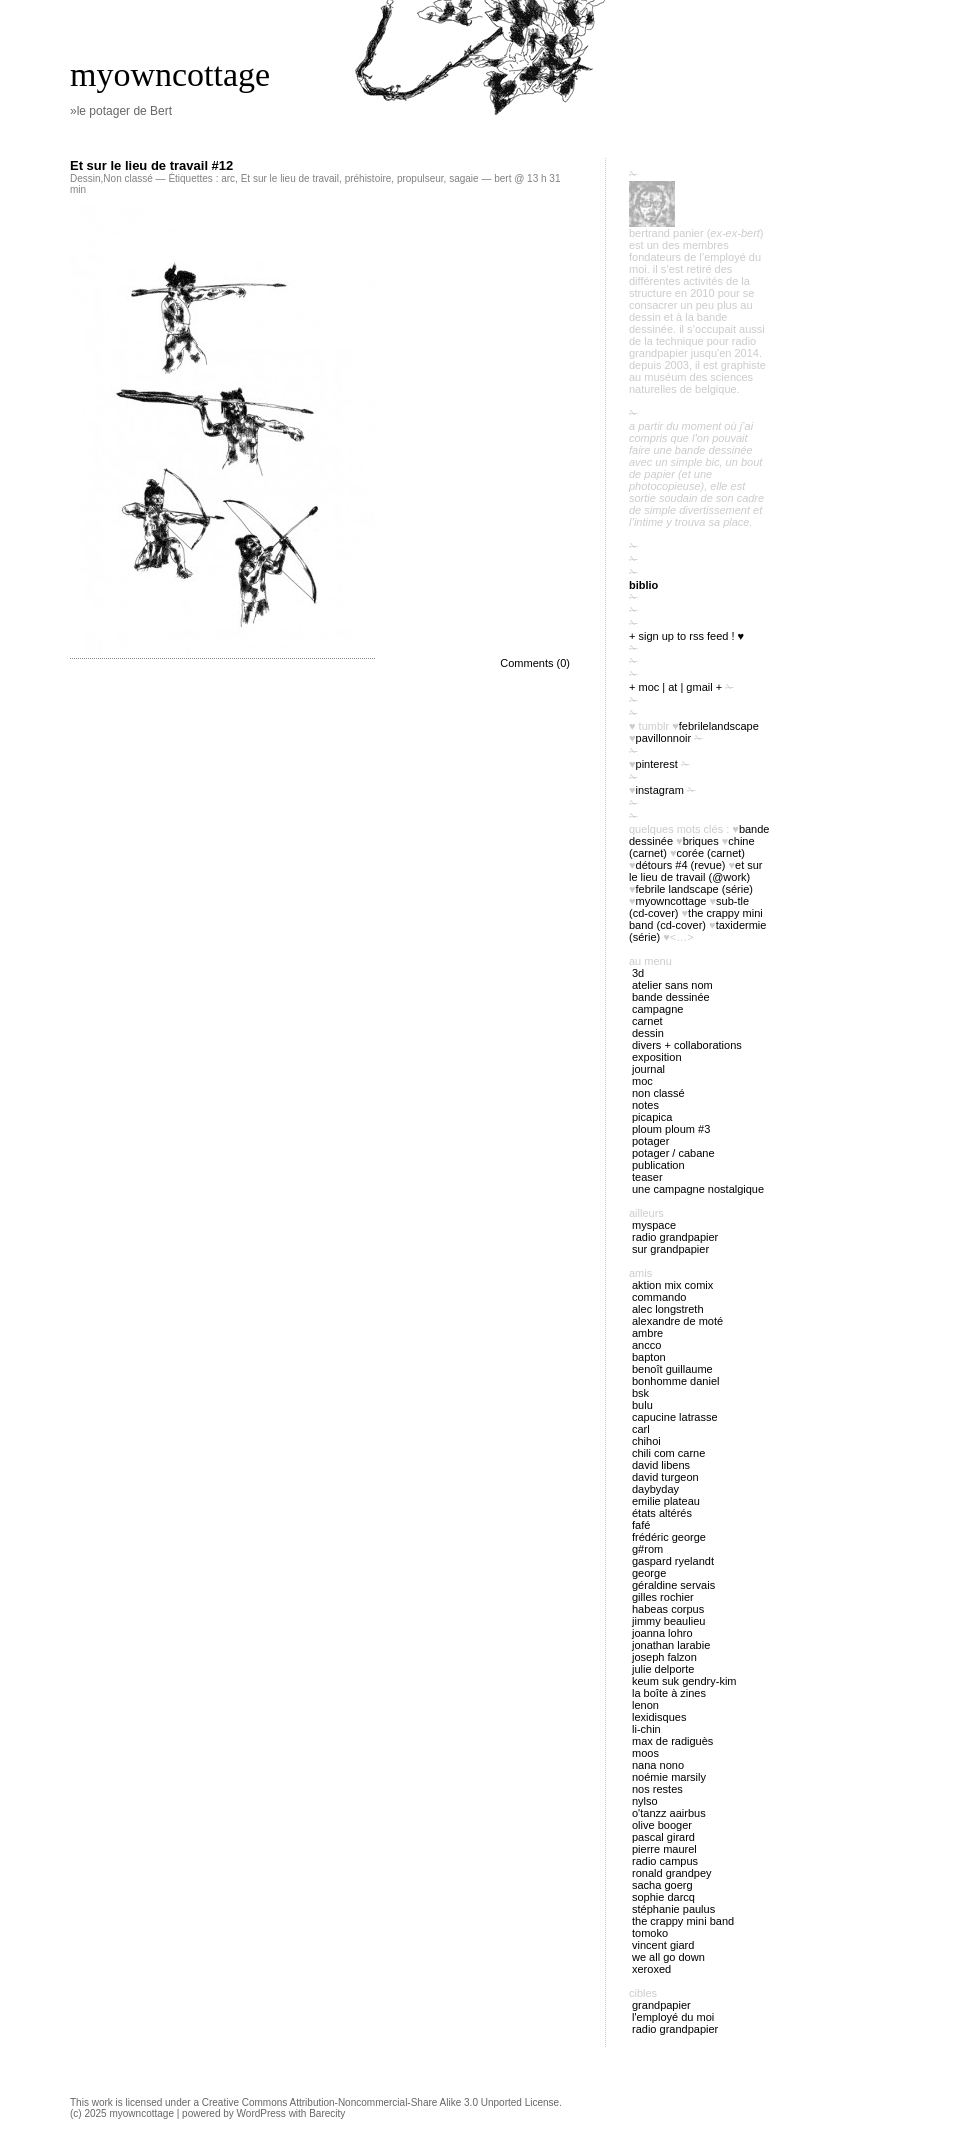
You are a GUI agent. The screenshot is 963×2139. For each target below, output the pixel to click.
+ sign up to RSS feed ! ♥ (686, 636)
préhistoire (368, 178)
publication (658, 1165)
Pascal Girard (663, 1837)
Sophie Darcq (663, 1897)
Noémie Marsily (669, 1777)
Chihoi (646, 1441)
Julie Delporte (663, 1669)
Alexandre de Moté (677, 1321)
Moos (645, 1753)
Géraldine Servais (673, 1585)
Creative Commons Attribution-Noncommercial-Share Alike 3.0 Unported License (380, 2102)
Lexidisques (659, 1717)
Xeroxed (651, 1969)
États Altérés (662, 1513)
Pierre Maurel (664, 1849)
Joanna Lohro (662, 1633)
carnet (647, 1021)
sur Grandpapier (670, 1249)
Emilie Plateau (666, 1501)
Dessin (85, 178)
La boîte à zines (669, 1693)
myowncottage (170, 74)
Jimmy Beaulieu (668, 1621)
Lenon (645, 1705)
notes (645, 1105)
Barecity (327, 2113)
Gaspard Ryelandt (673, 1561)
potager (650, 1141)
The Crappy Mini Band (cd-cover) (696, 919)
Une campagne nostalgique (698, 1189)
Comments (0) (535, 663)
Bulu (642, 1405)
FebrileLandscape (719, 726)
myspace (654, 1225)
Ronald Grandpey (672, 1873)
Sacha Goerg (662, 1885)
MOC (642, 1081)
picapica (652, 1117)
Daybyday (655, 1489)
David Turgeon (665, 1477)
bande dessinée (671, 997)
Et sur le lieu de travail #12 (151, 165)
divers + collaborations (687, 1045)
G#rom (647, 1549)
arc (228, 178)
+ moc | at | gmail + (675, 687)
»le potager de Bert (121, 111)
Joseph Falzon (664, 1657)
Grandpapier (661, 2005)
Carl (641, 1429)
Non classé (127, 178)
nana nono (658, 1765)
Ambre (647, 1333)
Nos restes (657, 1789)
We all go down (668, 1957)
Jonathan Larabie (671, 1645)
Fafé (641, 1525)
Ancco (646, 1345)
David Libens (661, 1465)
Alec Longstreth (668, 1309)
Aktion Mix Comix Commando (672, 1291)
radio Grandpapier (675, 1237)
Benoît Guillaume (672, 1369)
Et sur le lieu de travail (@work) (696, 871)
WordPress (261, 2113)
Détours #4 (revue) (681, 865)
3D (638, 973)
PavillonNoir (664, 738)
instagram (660, 790)
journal (648, 1069)
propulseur (420, 178)
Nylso (645, 1801)
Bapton (649, 1357)
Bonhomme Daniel (675, 1381)
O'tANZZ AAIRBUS (669, 1813)
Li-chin (646, 1729)
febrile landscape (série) (694, 889)
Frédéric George (669, 1537)
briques (701, 841)
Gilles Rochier (663, 1597)
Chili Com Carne (668, 1453)
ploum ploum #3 (671, 1129)
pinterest (657, 764)
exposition (657, 1057)
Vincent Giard (663, 1945)
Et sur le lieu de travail (290, 178)
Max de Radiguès (672, 1741)
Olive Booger (662, 1825)
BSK (640, 1393)
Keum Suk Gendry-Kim (684, 1681)
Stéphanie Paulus (673, 1909)
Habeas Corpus (668, 1609)
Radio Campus (665, 1861)
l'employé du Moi (673, 2017)
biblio (643, 585)
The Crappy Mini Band (683, 1921)
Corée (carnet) (711, 853)
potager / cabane (673, 1153)
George (649, 1573)
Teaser (647, 1177)
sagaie (463, 178)
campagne (657, 1009)
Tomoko (650, 1933)
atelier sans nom (672, 985)
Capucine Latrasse (675, 1417)
